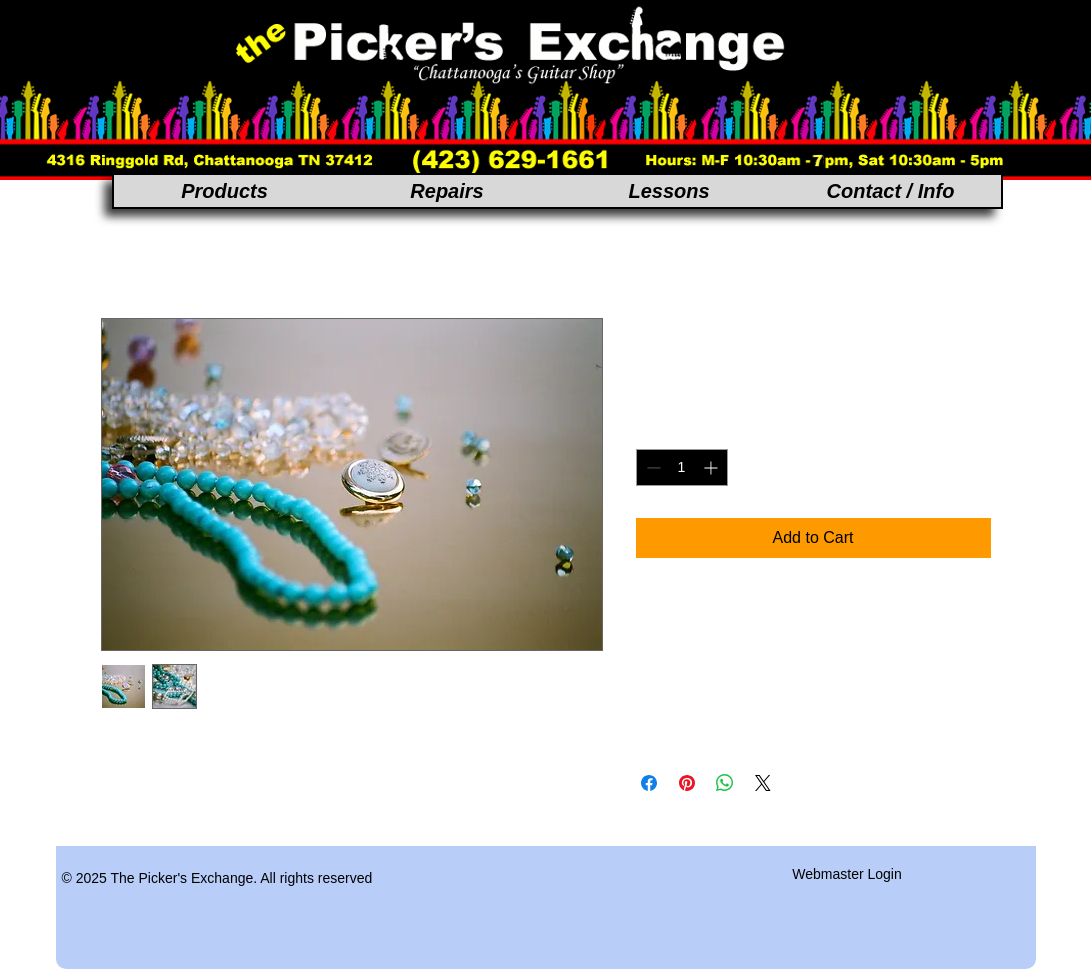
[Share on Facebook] (649, 783)
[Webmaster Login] (847, 874)
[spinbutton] (682, 467)
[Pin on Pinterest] (687, 783)
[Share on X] (763, 783)
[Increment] (712, 467)
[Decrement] (651, 467)
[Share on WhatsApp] (725, 783)
